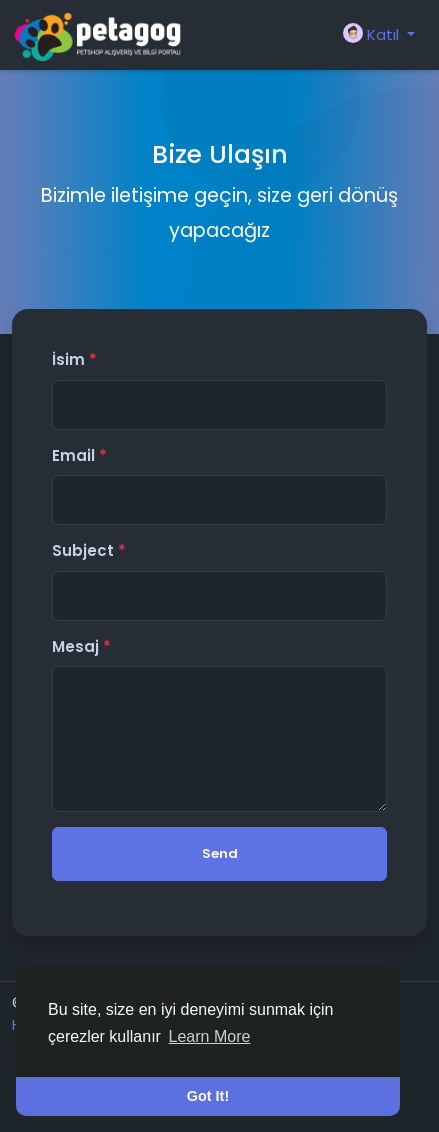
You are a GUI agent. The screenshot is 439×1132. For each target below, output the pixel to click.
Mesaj (81, 646)
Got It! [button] (208, 1096)
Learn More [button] (210, 1036)
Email (79, 455)
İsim (74, 359)
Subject (89, 550)
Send (220, 853)
